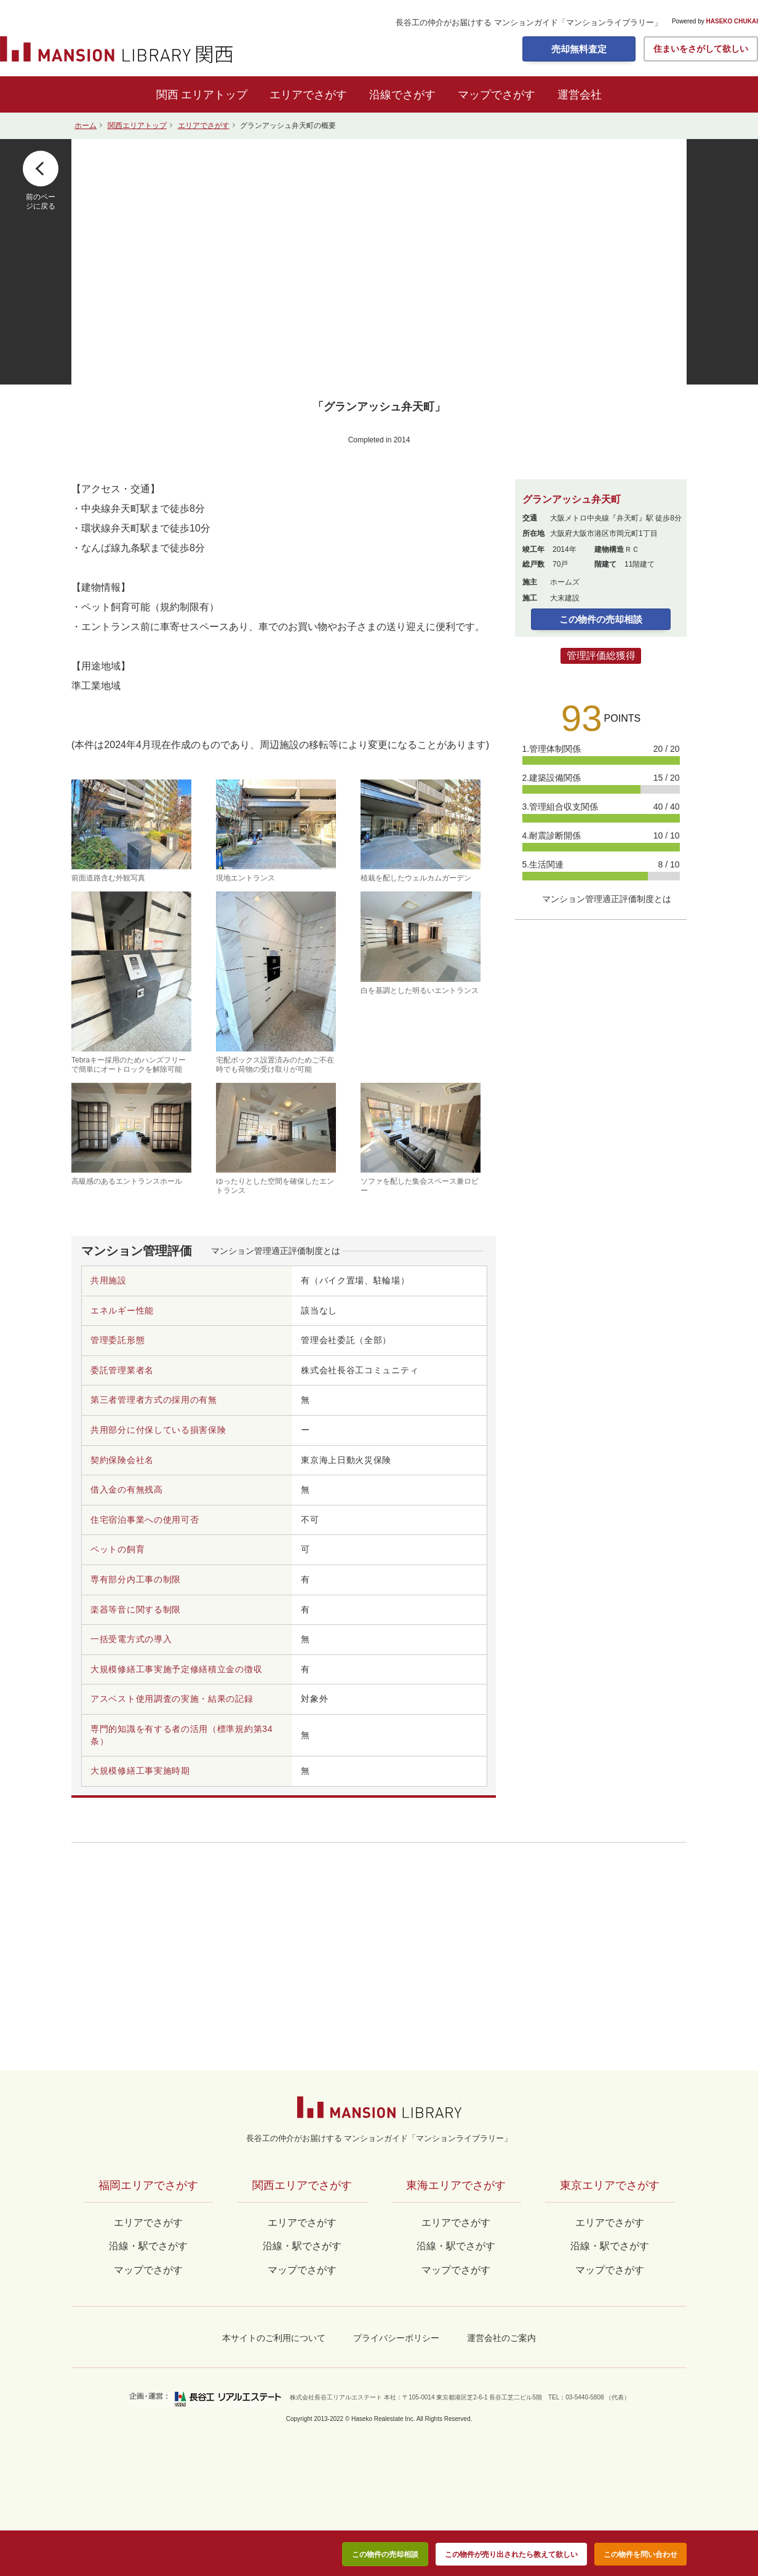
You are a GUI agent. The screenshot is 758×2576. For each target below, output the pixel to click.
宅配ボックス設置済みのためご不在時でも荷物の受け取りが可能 (276, 982)
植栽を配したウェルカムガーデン (421, 831)
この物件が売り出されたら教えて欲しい (511, 2554)
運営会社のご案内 (501, 2338)
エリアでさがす (308, 95)
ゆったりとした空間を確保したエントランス (276, 1139)
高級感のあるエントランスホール (131, 1134)
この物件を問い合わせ (640, 2554)
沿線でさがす (402, 95)
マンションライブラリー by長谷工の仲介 (379, 2107)
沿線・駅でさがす (609, 2246)
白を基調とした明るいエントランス (421, 942)
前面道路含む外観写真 (131, 831)
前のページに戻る (40, 201)
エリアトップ (214, 95)
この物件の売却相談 (600, 619)
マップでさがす (496, 95)
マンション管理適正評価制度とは (275, 1251)
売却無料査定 (579, 49)
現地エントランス (276, 831)
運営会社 (579, 95)
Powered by (715, 21)
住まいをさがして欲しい (700, 49)
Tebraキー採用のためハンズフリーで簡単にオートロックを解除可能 (131, 982)
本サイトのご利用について (273, 2338)
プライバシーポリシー (396, 2338)
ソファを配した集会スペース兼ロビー (421, 1139)
